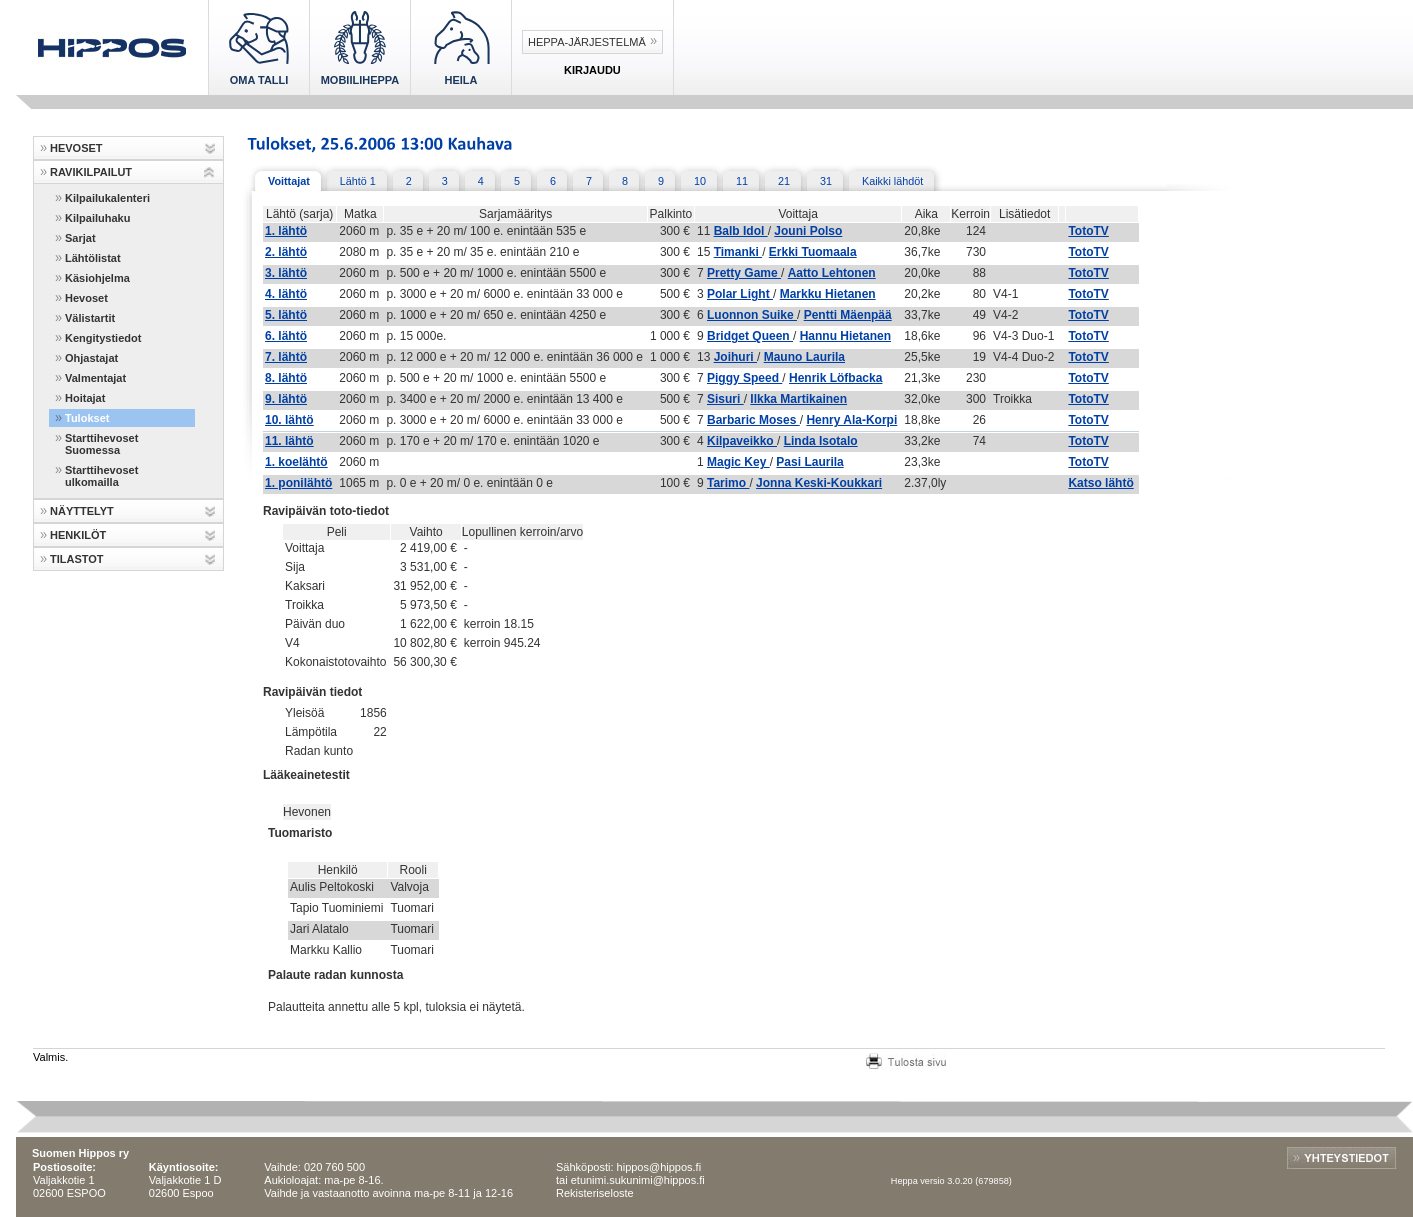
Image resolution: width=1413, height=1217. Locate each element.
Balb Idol (741, 231)
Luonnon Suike (752, 315)
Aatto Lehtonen (832, 273)
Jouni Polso (808, 231)
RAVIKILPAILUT (91, 172)
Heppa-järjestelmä (587, 42)
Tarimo (728, 483)
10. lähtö (289, 420)
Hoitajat (85, 398)
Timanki (738, 252)
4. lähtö (286, 294)
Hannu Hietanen (845, 336)
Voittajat (289, 181)
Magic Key (738, 462)
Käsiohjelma (97, 278)
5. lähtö (286, 315)
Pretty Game (744, 273)
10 (700, 181)
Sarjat (80, 238)
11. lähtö (289, 441)
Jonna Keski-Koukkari (819, 483)
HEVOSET (76, 148)
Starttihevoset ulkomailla (101, 476)
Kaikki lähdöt (892, 181)
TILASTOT (77, 559)
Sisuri (725, 399)
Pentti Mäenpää (848, 315)
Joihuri (735, 357)
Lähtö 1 (358, 181)
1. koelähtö (296, 462)
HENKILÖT (78, 535)
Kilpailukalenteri (107, 198)
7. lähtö (286, 357)
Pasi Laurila (809, 462)
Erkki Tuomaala (813, 252)
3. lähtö (286, 273)
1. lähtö (286, 231)
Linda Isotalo (821, 441)
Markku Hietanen (828, 294)
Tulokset (87, 418)
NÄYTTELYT (82, 511)
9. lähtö (286, 399)
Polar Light (740, 294)
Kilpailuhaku (97, 218)
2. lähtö (286, 252)
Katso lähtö (1100, 483)
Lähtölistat (93, 258)
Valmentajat (95, 378)
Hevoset (86, 298)
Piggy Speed (744, 378)
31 (826, 181)
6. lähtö (286, 336)
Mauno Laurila (804, 357)
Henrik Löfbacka (835, 378)
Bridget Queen (750, 336)
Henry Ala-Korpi (851, 420)
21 (784, 181)
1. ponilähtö (298, 483)
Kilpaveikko (742, 441)
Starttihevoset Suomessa (101, 444)
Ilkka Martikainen (798, 399)
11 (742, 181)
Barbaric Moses (753, 420)
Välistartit (90, 318)
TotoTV (1088, 231)
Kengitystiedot (103, 338)
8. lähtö (286, 378)
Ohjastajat (91, 358)
